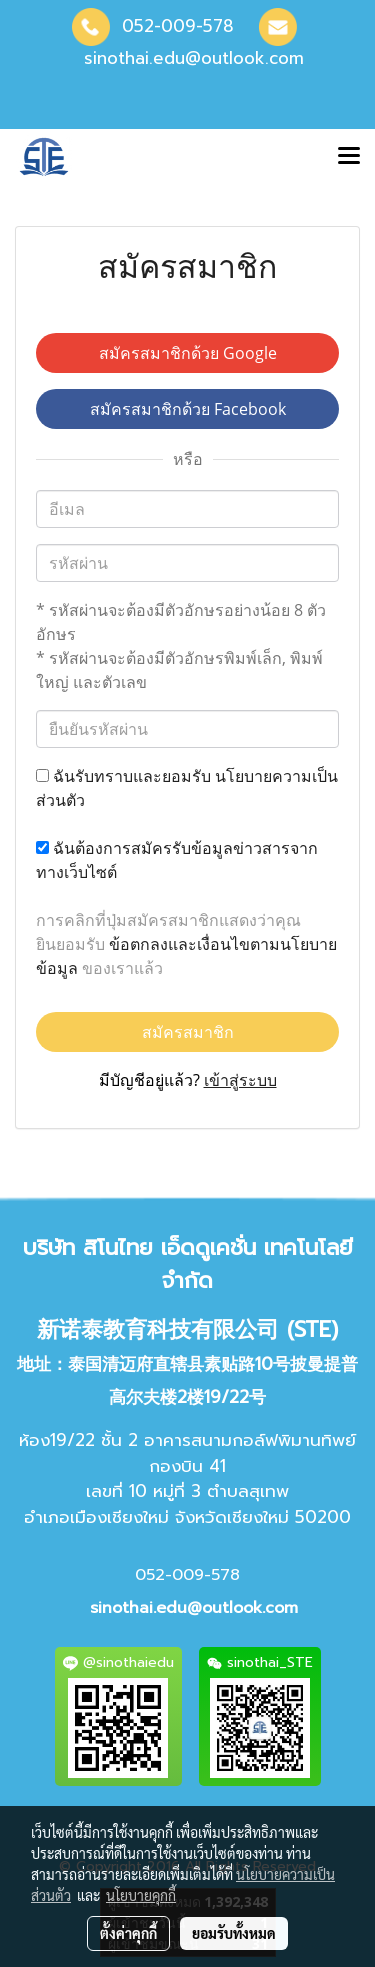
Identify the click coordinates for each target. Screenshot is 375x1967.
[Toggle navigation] (349, 157)
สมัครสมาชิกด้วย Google (188, 353)
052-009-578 (178, 26)
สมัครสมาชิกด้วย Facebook (188, 409)
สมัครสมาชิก (188, 1032)
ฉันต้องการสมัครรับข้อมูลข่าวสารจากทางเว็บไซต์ (177, 860)
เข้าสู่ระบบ (240, 1080)
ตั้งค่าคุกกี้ (128, 1933)
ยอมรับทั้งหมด (234, 1933)
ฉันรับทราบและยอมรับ (187, 788)
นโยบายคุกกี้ (141, 1895)
